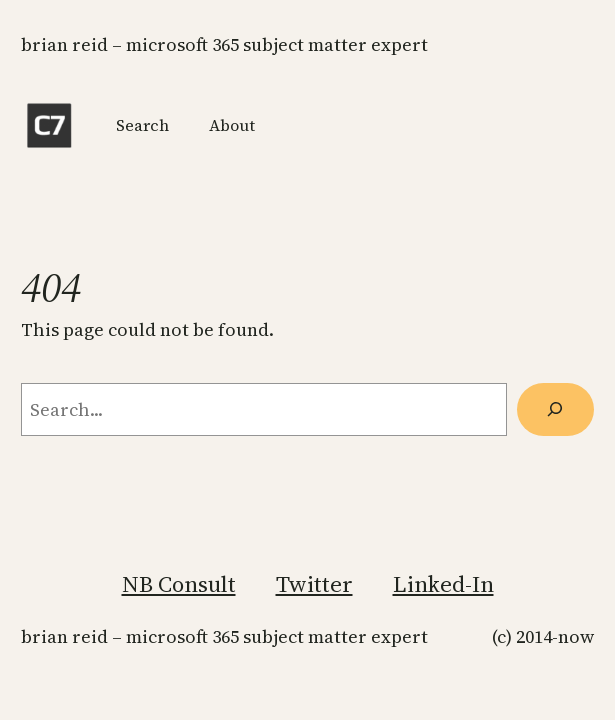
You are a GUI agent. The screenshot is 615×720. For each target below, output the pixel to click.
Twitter (314, 584)
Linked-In (443, 584)
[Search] (555, 409)
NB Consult (179, 584)
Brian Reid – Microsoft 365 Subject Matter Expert (224, 44)
